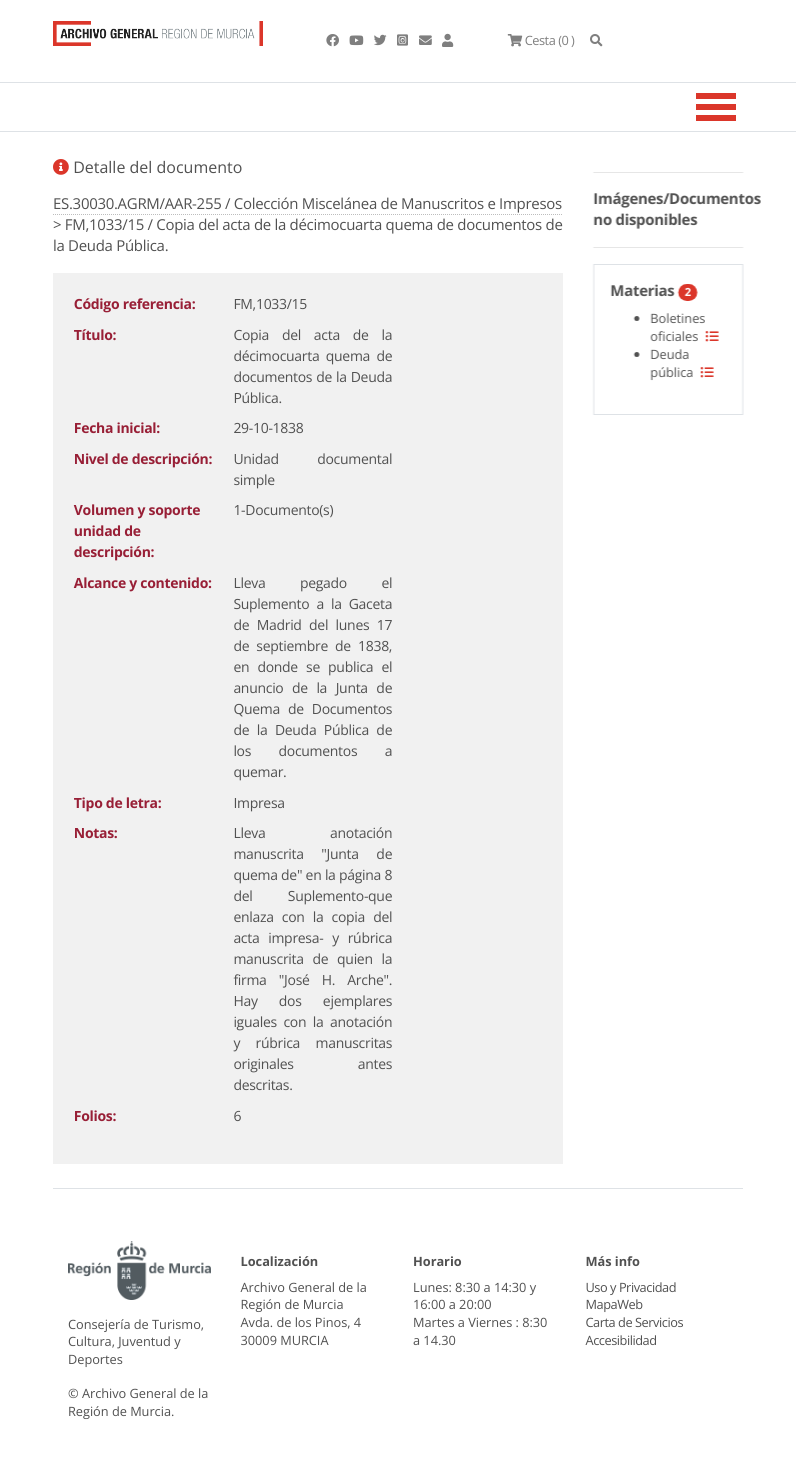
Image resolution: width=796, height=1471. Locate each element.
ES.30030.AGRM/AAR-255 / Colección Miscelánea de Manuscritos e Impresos (307, 204)
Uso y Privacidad (631, 1287)
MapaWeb (614, 1304)
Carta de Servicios (634, 1322)
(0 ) (541, 40)
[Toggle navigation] (741, 107)
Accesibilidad (621, 1340)
